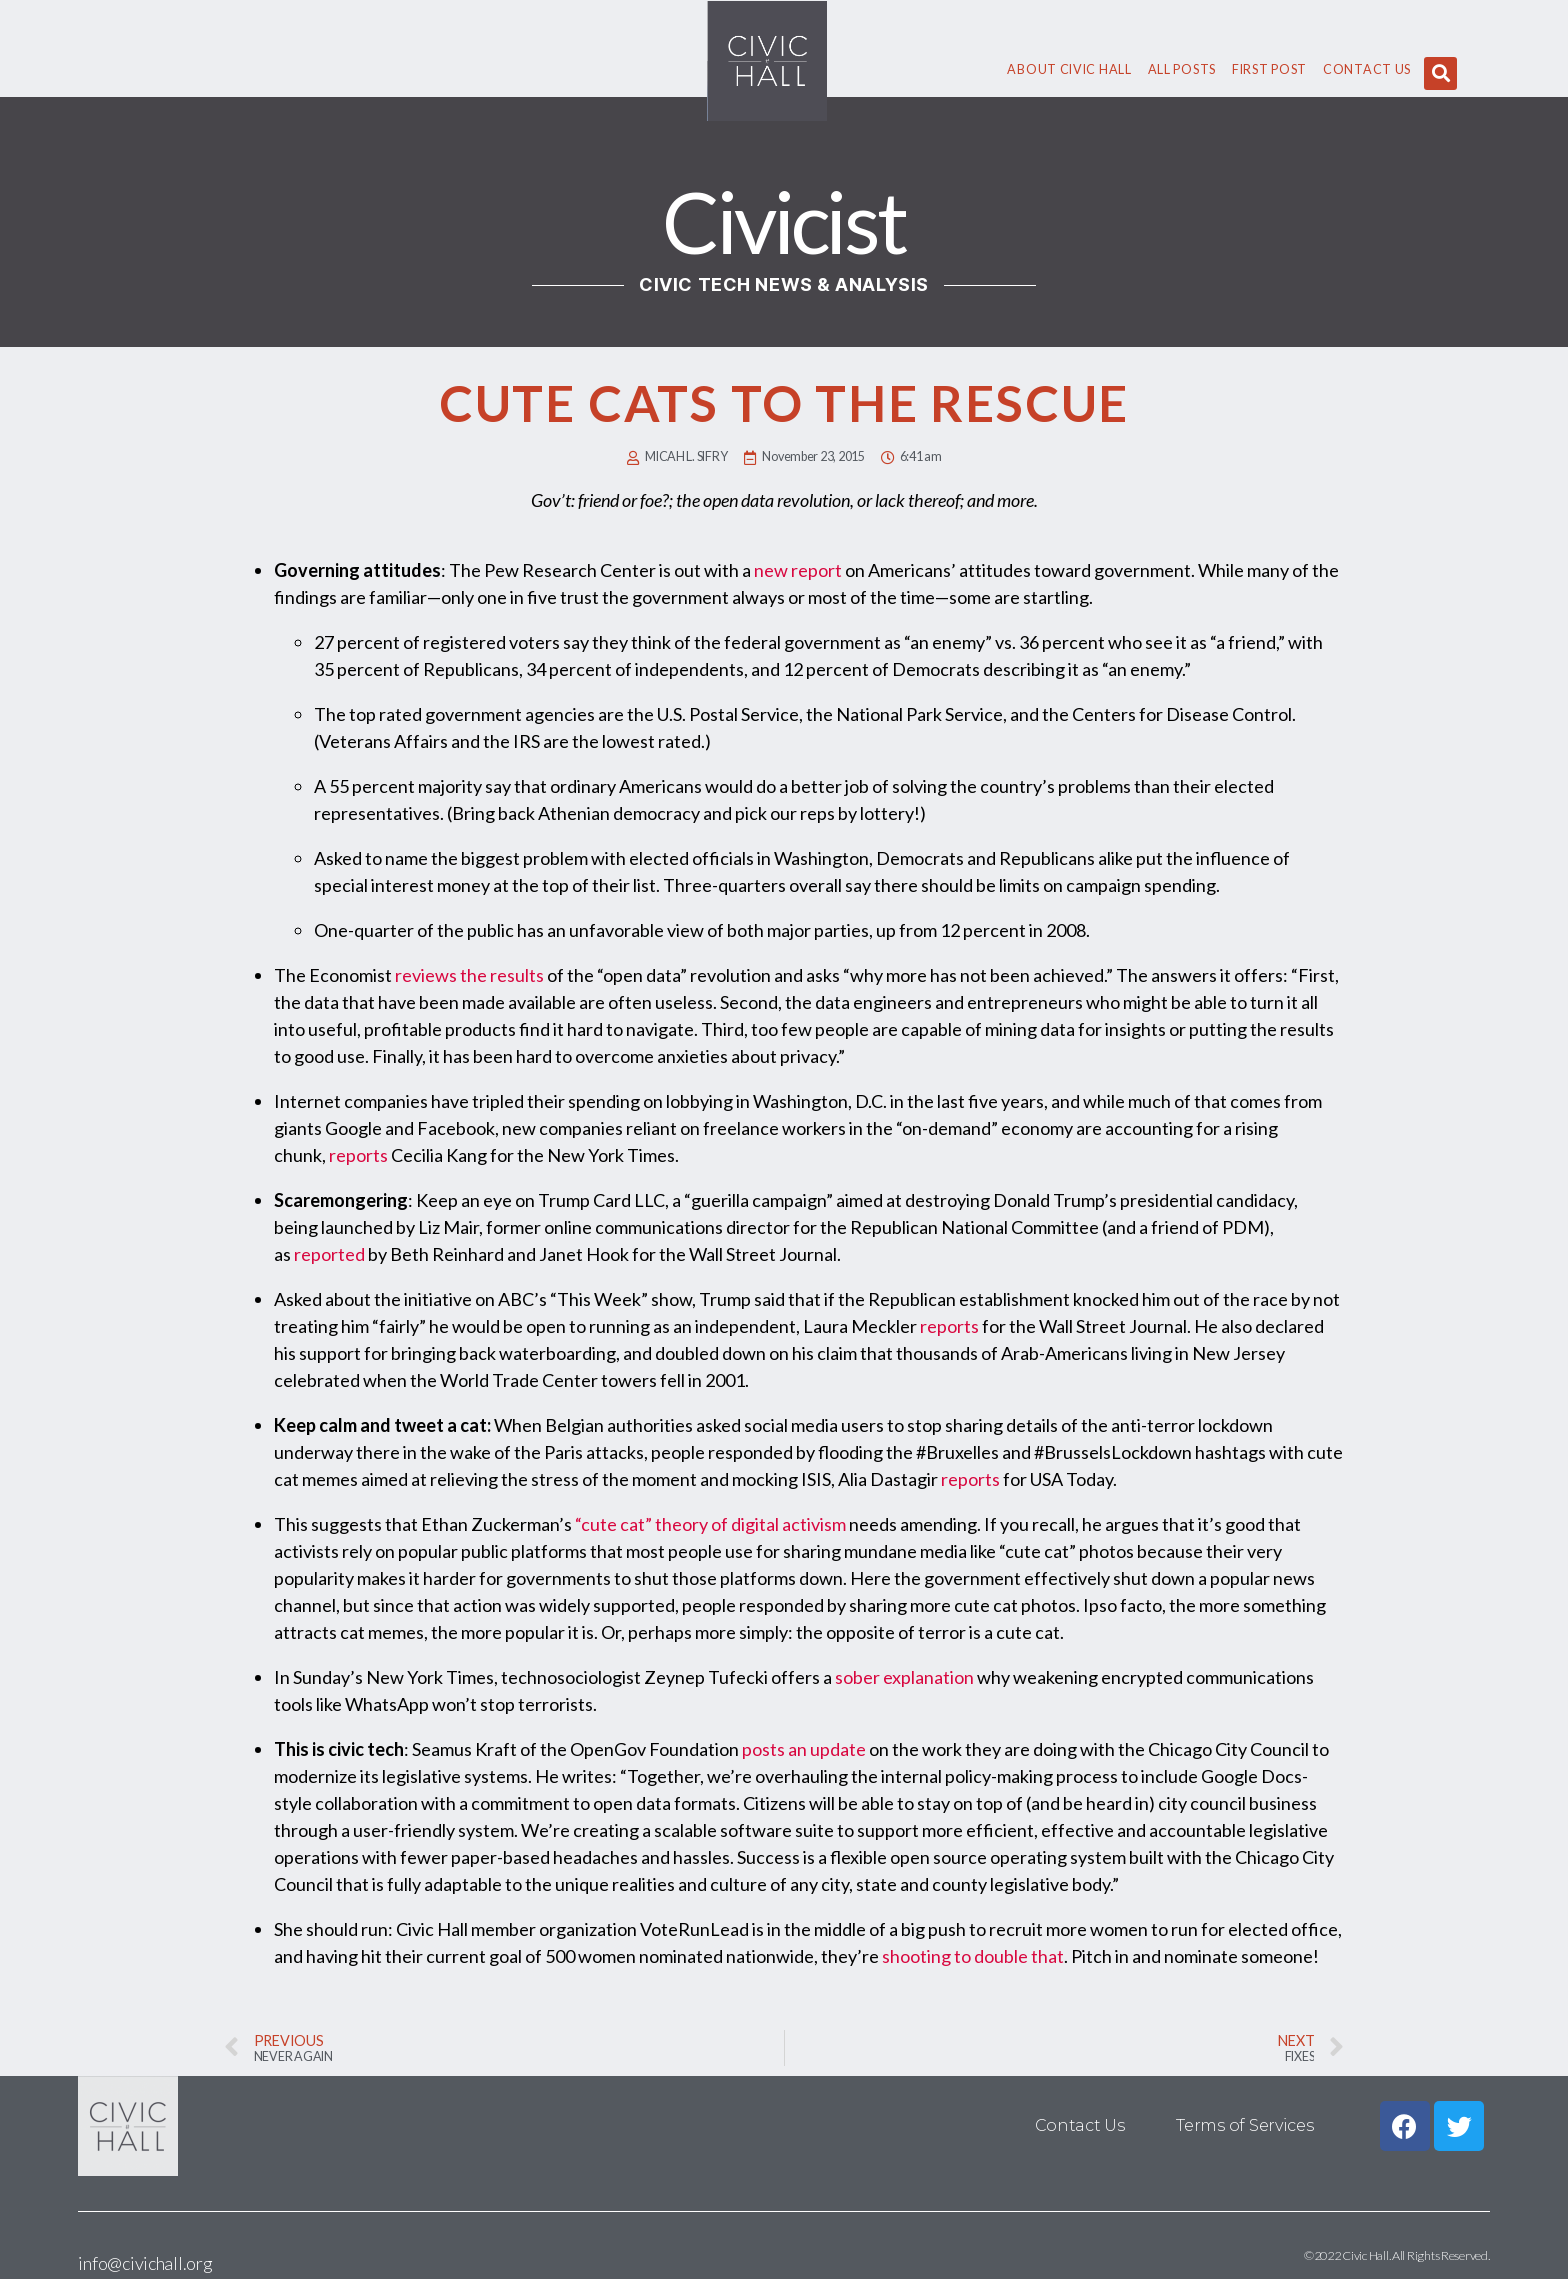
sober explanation (904, 1677)
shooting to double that (973, 1956)
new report (798, 570)
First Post (1269, 69)
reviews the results (469, 975)
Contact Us (1367, 69)
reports (358, 1155)
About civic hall (1069, 69)
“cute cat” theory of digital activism (710, 1524)
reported (329, 1254)
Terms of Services (1244, 2125)
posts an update (804, 1749)
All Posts (1182, 69)
